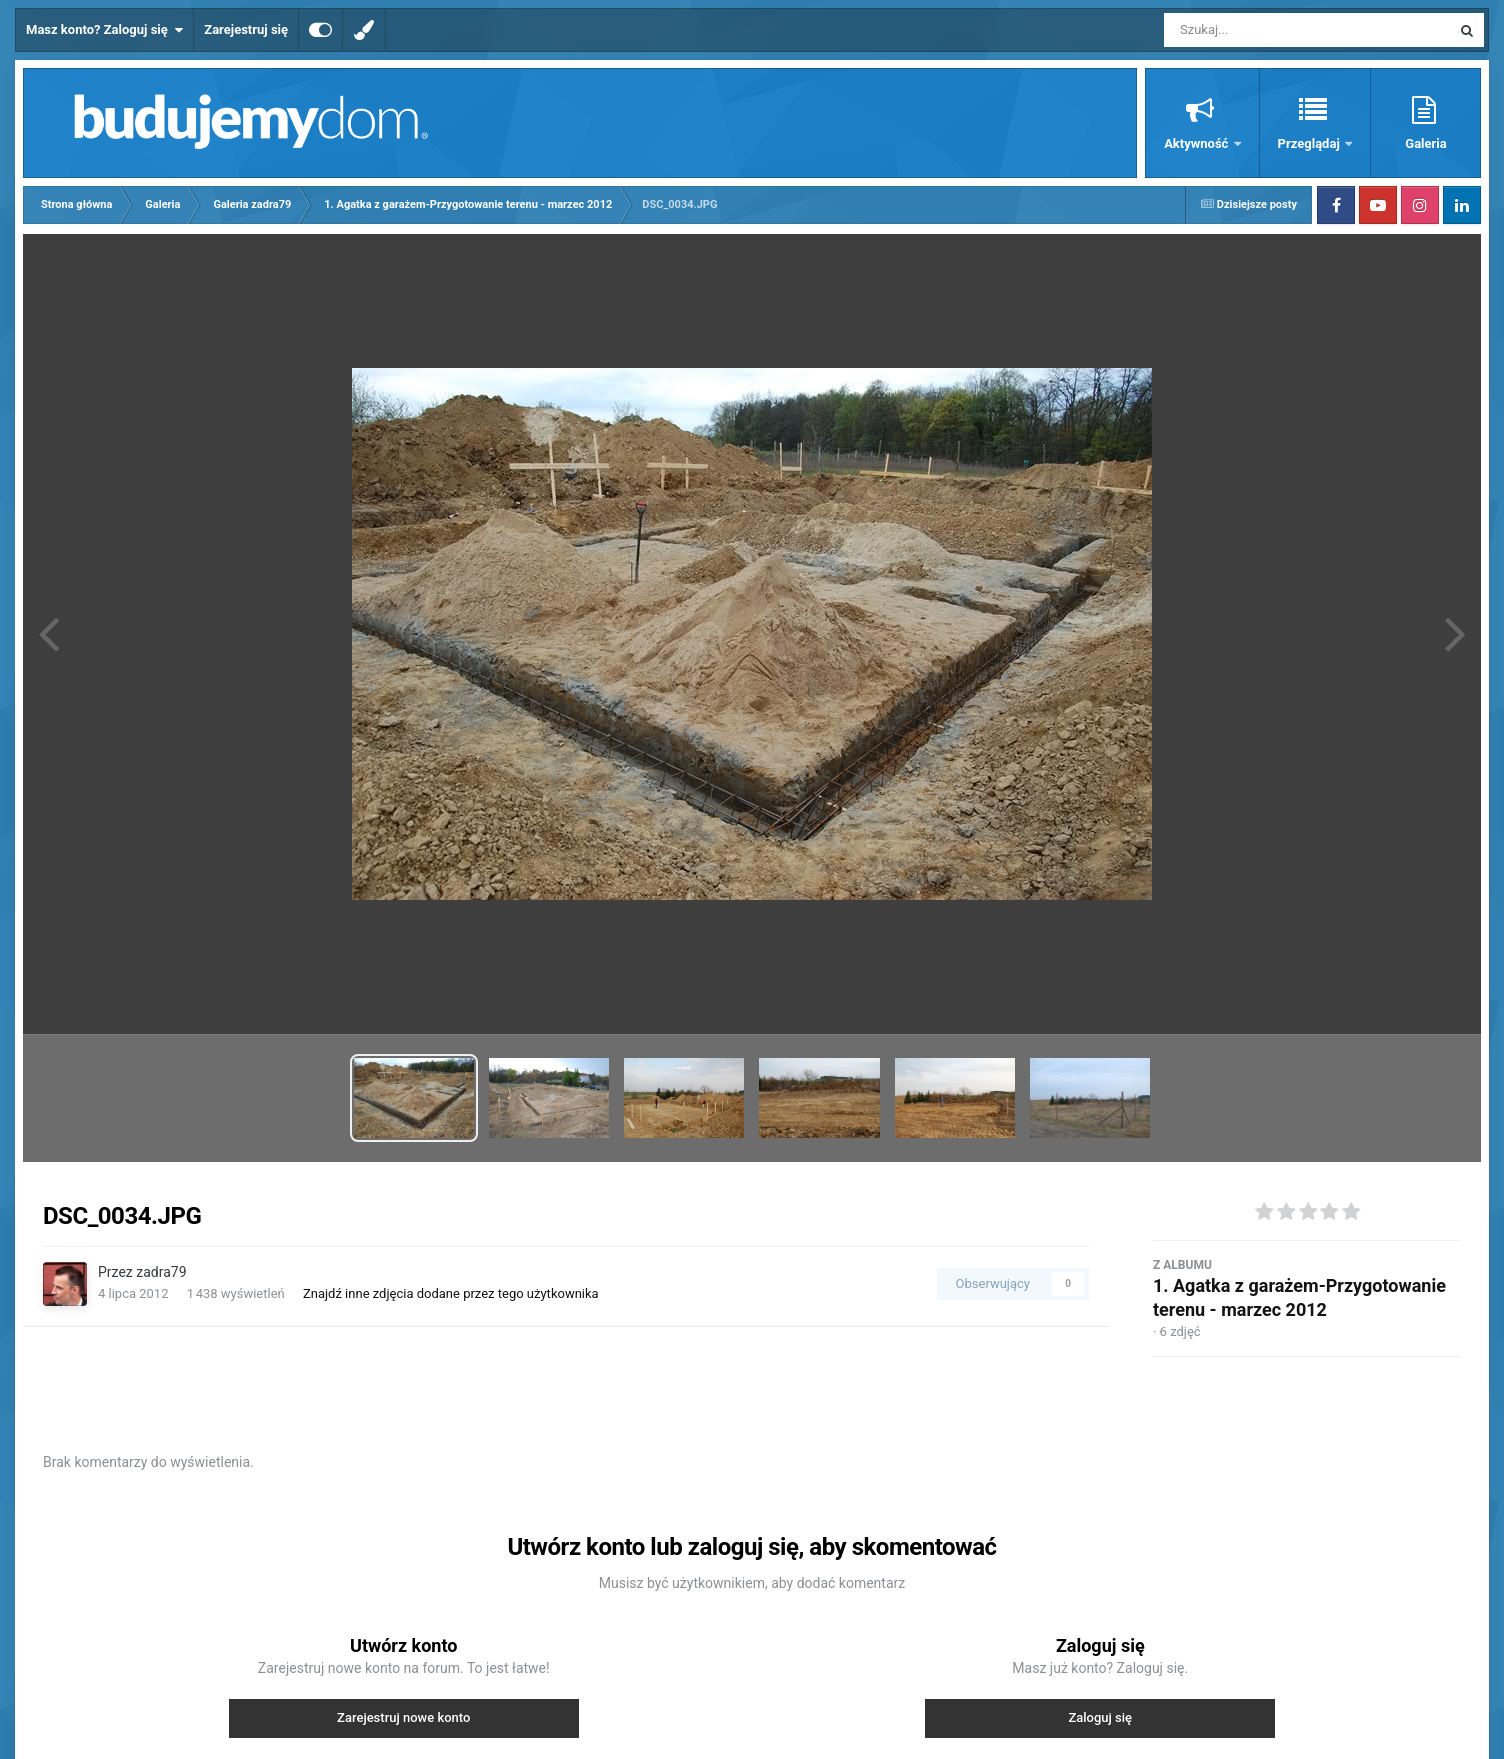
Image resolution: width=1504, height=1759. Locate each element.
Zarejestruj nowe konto (403, 1717)
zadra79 (161, 1272)
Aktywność (1197, 143)
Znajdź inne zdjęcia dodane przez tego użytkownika (451, 1293)
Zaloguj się (1100, 1717)
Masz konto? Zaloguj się (104, 30)
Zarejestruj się (246, 29)
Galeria (1425, 143)
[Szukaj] (1262, 30)
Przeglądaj (1310, 143)
